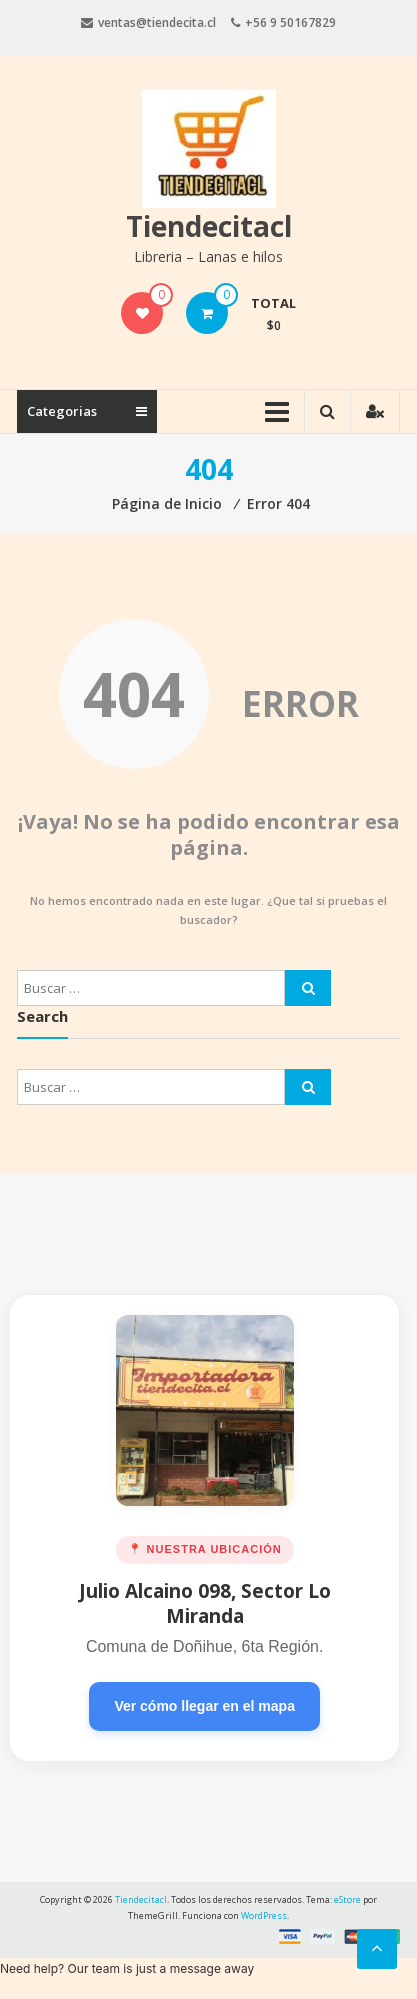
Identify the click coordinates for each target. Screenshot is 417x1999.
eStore (347, 1899)
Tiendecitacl (209, 226)
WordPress (264, 1915)
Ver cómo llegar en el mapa (204, 1706)
